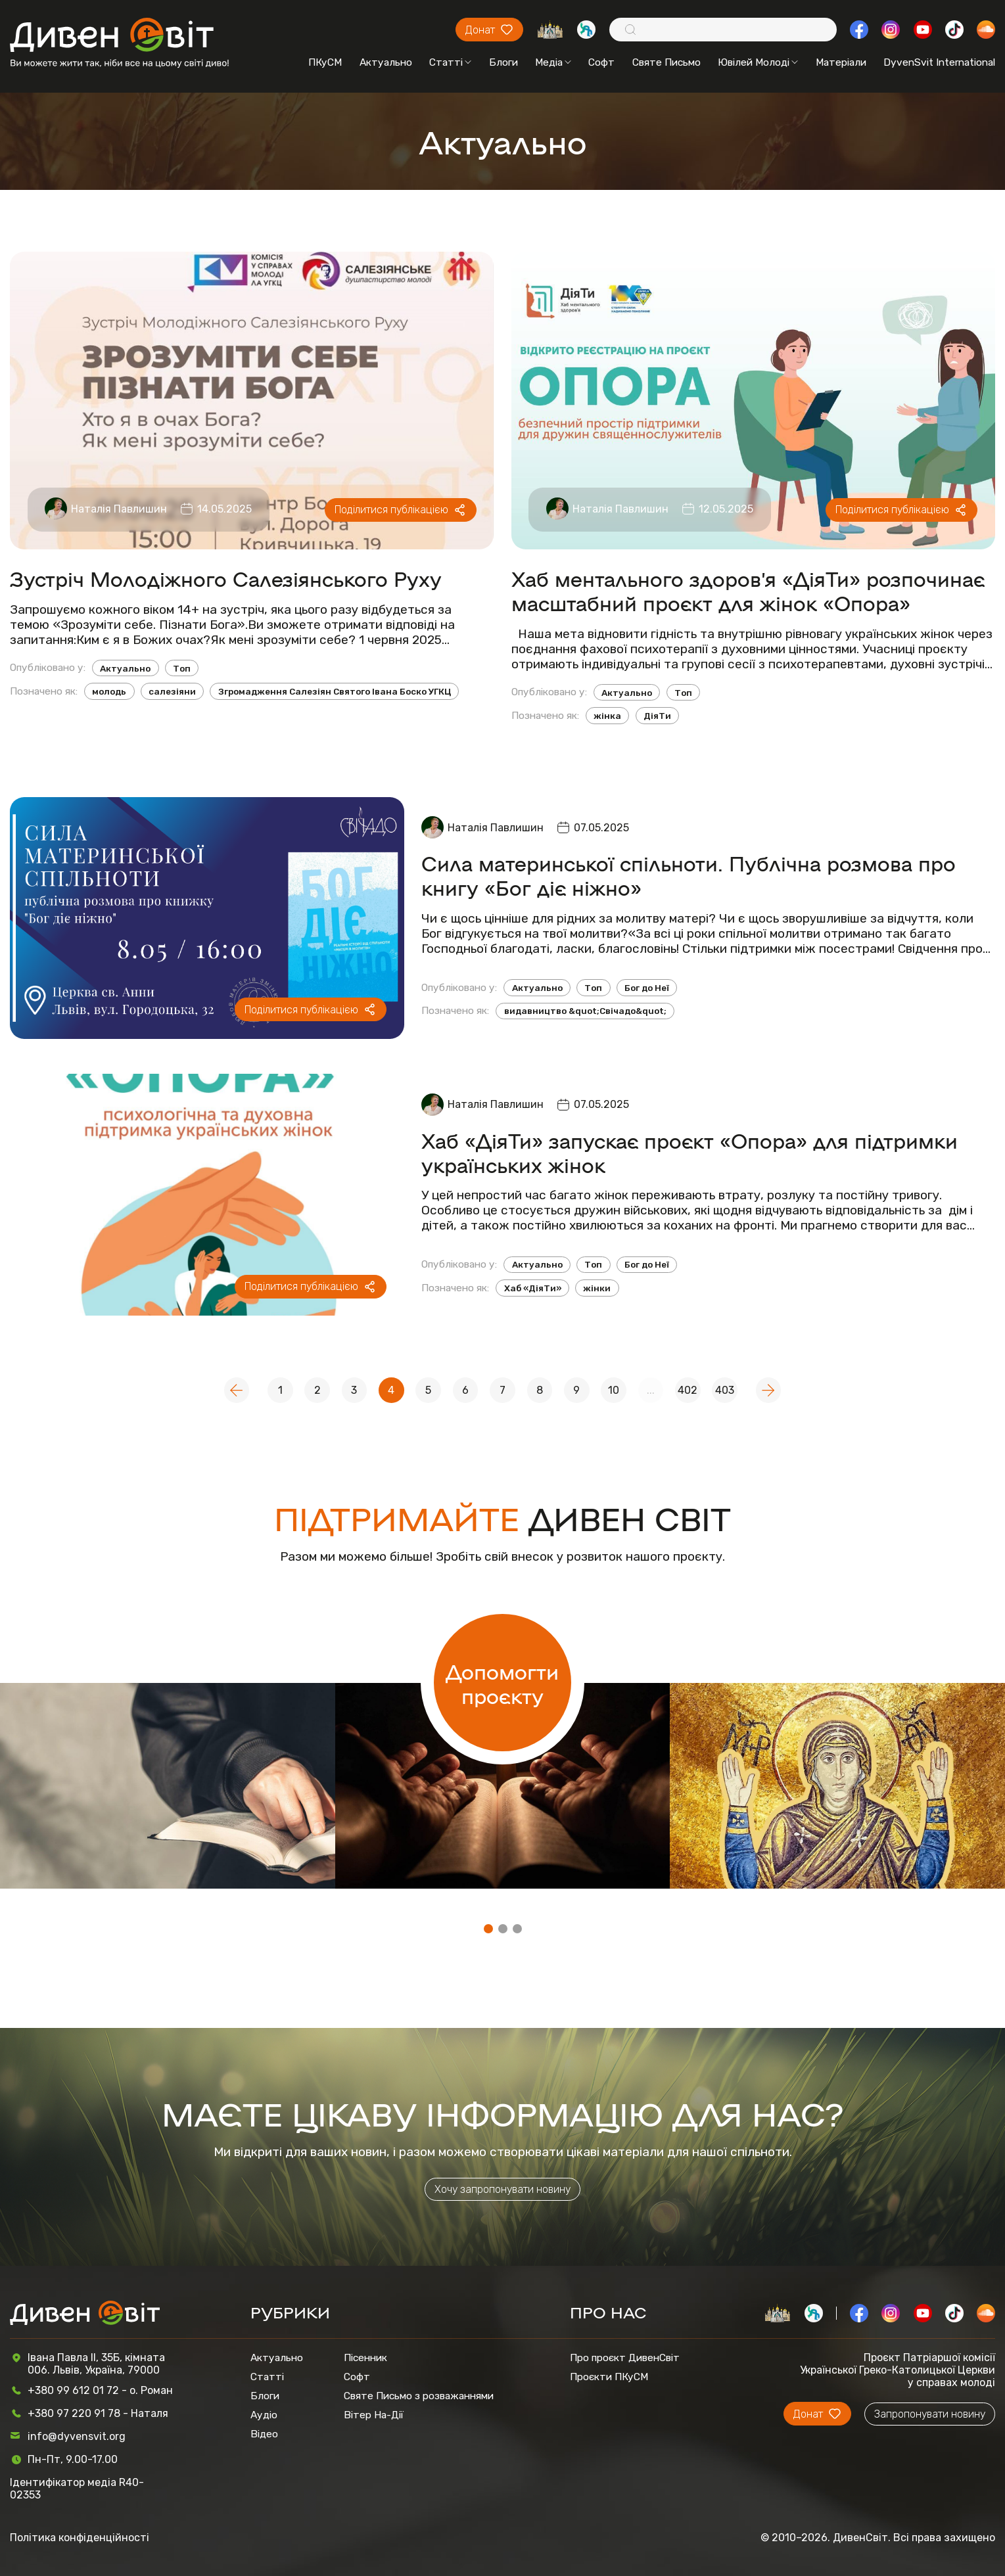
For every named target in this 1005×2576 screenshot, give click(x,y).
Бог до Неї (646, 987)
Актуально (386, 62)
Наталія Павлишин (119, 509)
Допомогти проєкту (502, 1683)
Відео (264, 2433)
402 (687, 1390)
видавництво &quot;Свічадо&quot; (585, 1010)
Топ (182, 668)
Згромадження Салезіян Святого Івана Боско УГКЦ (334, 691)
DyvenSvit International (939, 62)
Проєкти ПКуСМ (609, 2376)
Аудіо (263, 2414)
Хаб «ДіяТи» (532, 1288)
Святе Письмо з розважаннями (419, 2395)
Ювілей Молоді (758, 62)
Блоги (503, 62)
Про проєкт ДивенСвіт (625, 2357)
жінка (607, 715)
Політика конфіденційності (79, 2537)
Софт (601, 62)
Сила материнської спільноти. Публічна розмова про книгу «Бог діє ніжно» (688, 874)
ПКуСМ (325, 62)
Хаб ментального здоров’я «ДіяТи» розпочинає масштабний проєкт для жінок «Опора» (748, 590)
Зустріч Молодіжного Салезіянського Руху (226, 578)
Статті (450, 62)
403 (724, 1390)
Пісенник (365, 2357)
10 (613, 1390)
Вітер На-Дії (374, 2414)
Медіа (553, 62)
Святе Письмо (666, 62)
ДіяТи (657, 715)
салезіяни (172, 691)
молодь (109, 691)
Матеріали (841, 62)
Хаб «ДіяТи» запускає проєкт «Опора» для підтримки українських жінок (689, 1152)
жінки (597, 1288)
